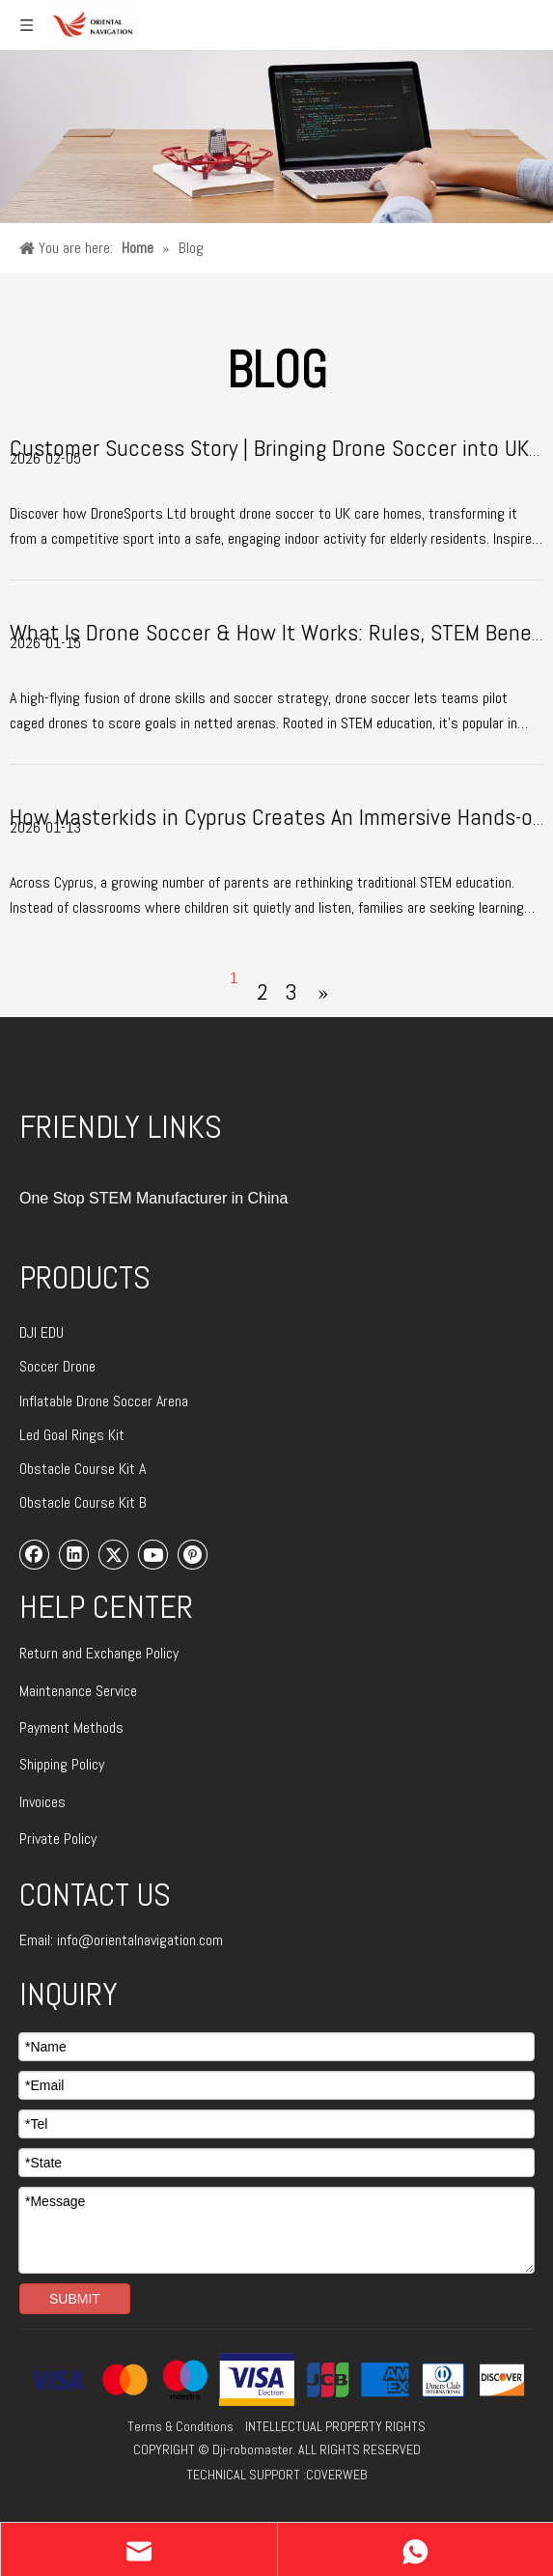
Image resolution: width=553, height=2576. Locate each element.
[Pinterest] (193, 1554)
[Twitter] (113, 1554)
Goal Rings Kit (83, 1435)
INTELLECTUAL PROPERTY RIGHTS (335, 2426)
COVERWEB (336, 2474)
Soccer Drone (57, 1366)
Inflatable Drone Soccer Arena (103, 1401)
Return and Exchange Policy (99, 1653)
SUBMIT (74, 2299)
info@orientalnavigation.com (140, 1940)
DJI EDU (41, 1332)
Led (31, 1435)
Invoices (42, 1802)
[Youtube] (153, 1554)
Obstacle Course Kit (79, 1468)
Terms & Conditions (180, 2426)
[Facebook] (34, 1554)
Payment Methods (71, 1727)
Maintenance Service (78, 1691)
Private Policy (58, 1838)
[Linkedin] (74, 1554)
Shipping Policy (61, 1764)
